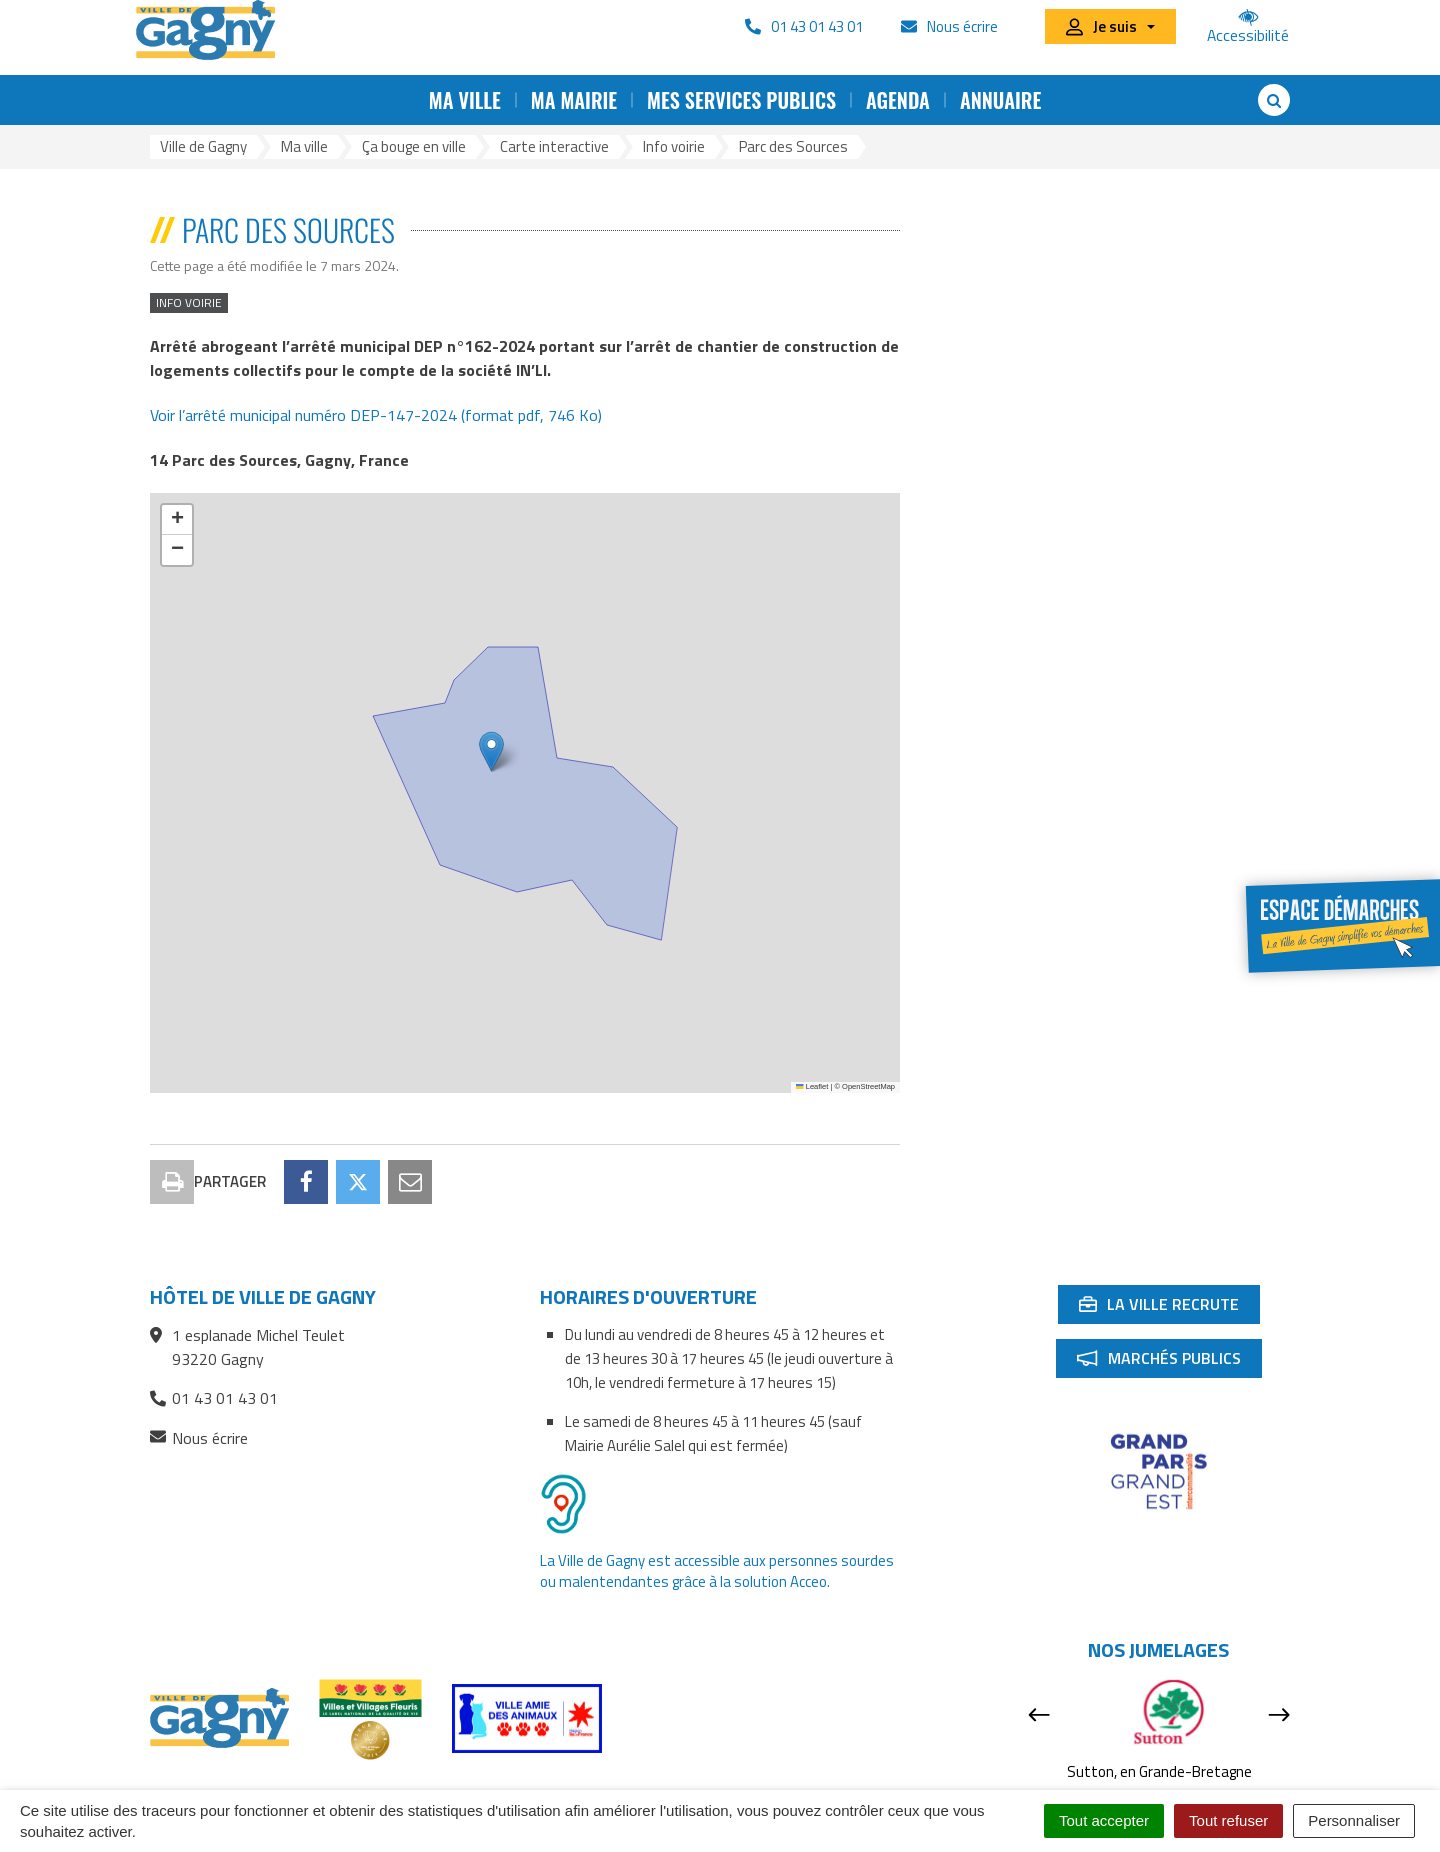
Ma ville (465, 100)
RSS (491, 1788)
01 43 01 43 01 (214, 1309)
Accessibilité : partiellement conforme (652, 1788)
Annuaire (1000, 100)
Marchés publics (1169, 1273)
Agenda (898, 100)
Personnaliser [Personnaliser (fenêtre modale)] (1354, 1820)
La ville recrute (1169, 1219)
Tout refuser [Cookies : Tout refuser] (1228, 1820)
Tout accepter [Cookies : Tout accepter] (1104, 1820)
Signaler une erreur (1076, 1788)
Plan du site (416, 1788)
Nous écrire (199, 1349)
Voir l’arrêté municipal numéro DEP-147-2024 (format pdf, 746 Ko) (376, 415)
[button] (491, 751)
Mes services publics (741, 100)
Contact (329, 1788)
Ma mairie (574, 100)
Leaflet (812, 1086)
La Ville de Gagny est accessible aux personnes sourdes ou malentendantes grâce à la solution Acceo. (717, 1482)
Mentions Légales (860, 1788)
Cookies (967, 1788)
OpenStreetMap (868, 1086)
